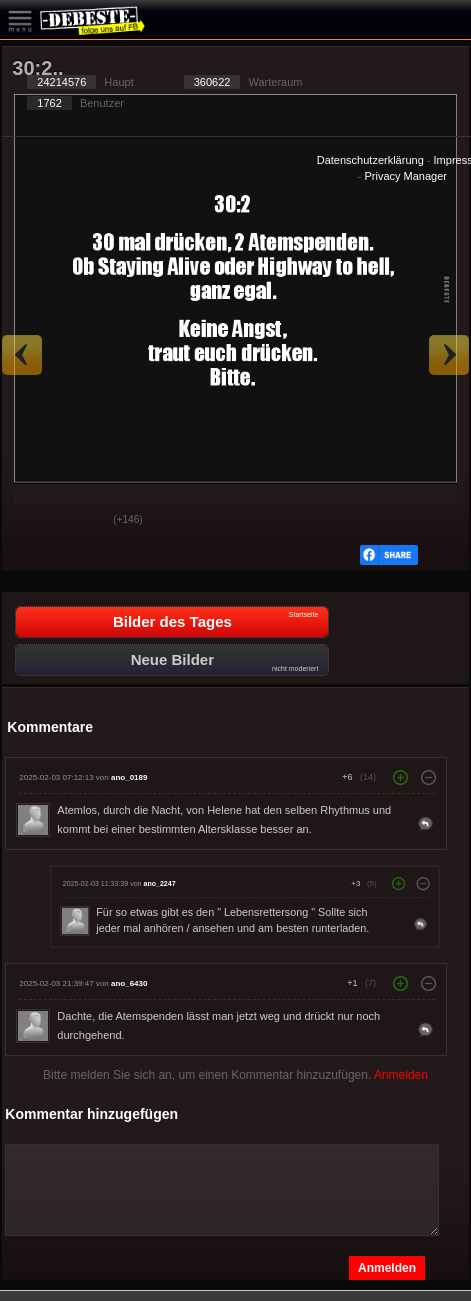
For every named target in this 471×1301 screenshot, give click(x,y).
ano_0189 (129, 777)
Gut (33, 521)
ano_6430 (129, 983)
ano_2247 (160, 884)
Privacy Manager (405, 176)
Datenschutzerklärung (370, 160)
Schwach (83, 521)
